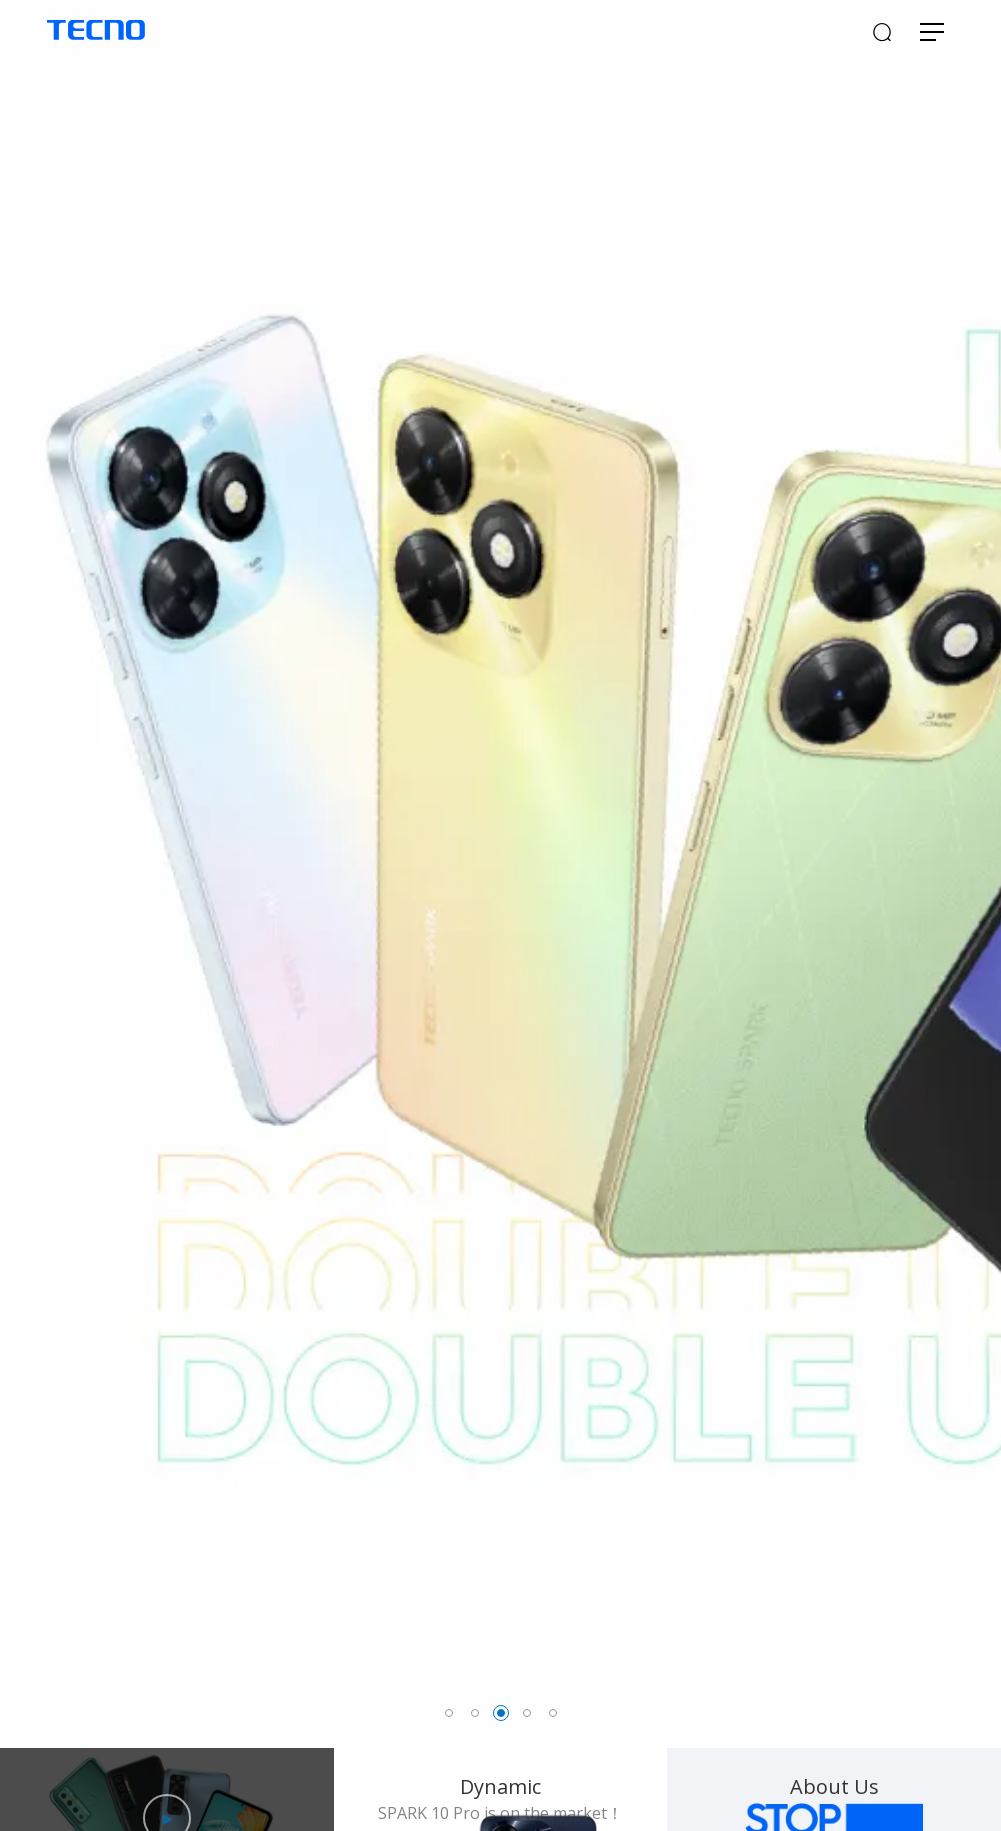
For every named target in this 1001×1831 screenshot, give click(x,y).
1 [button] (449, 1713)
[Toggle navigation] (932, 33)
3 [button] (501, 1713)
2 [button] (475, 1713)
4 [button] (527, 1713)
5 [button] (553, 1713)
